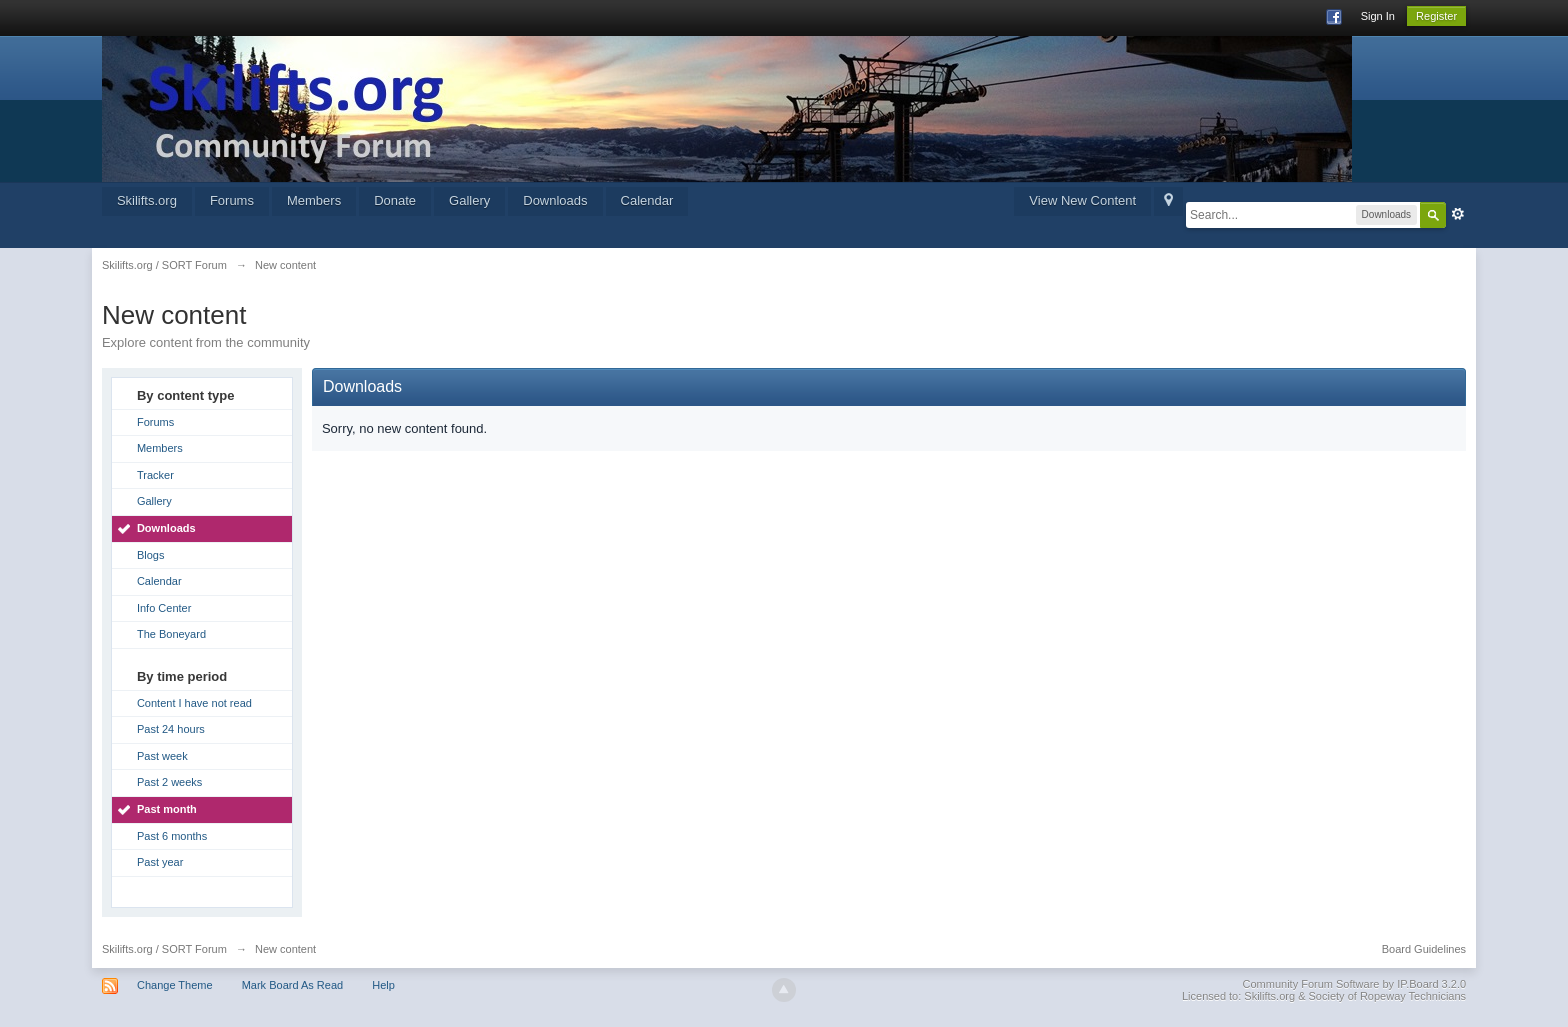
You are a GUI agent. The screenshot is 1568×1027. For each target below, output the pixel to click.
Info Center (164, 608)
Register (1436, 16)
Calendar (647, 200)
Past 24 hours (171, 729)
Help (383, 985)
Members (314, 200)
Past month (167, 809)
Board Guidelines (1424, 949)
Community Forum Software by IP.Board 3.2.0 (1355, 984)
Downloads (555, 200)
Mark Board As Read (293, 985)
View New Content (1082, 200)
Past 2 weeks (169, 782)
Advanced (1458, 214)
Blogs (151, 555)
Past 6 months (172, 836)
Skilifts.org (147, 200)
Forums (232, 200)
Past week (162, 756)
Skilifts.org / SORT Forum (164, 949)
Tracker (155, 475)
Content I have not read (194, 703)
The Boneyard (171, 634)
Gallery (469, 200)
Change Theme (175, 985)
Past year (160, 862)
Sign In (1378, 16)
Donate (395, 200)
